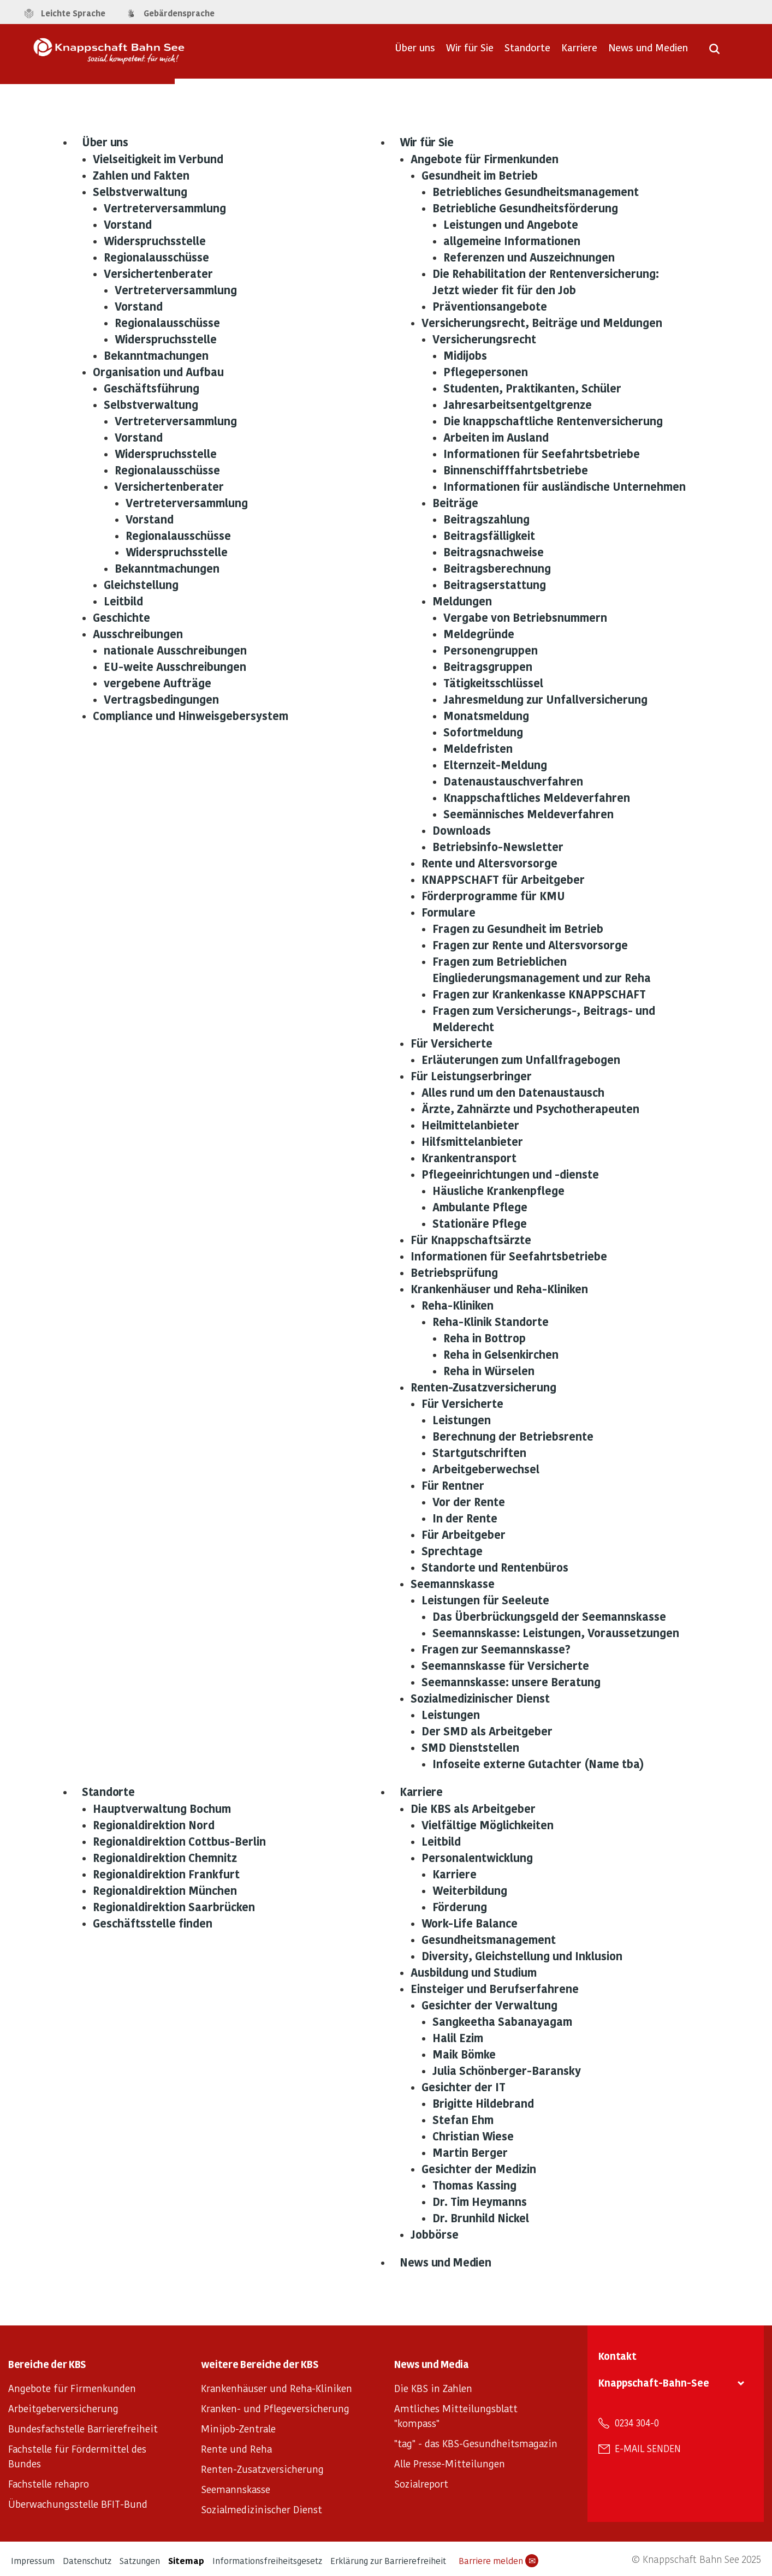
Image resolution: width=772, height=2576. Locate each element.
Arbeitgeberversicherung (63, 2408)
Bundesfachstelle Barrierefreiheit (83, 2428)
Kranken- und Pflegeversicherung (275, 2408)
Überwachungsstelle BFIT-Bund (77, 2503)
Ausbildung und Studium (474, 1972)
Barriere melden (498, 2560)
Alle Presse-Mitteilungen (449, 2463)
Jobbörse (435, 2234)
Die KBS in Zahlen (433, 2388)
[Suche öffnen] (714, 52)
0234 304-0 (637, 2422)
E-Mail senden (648, 2448)
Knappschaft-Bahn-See (653, 2382)
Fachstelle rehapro (48, 2483)
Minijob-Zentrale (238, 2428)
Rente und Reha (236, 2448)
